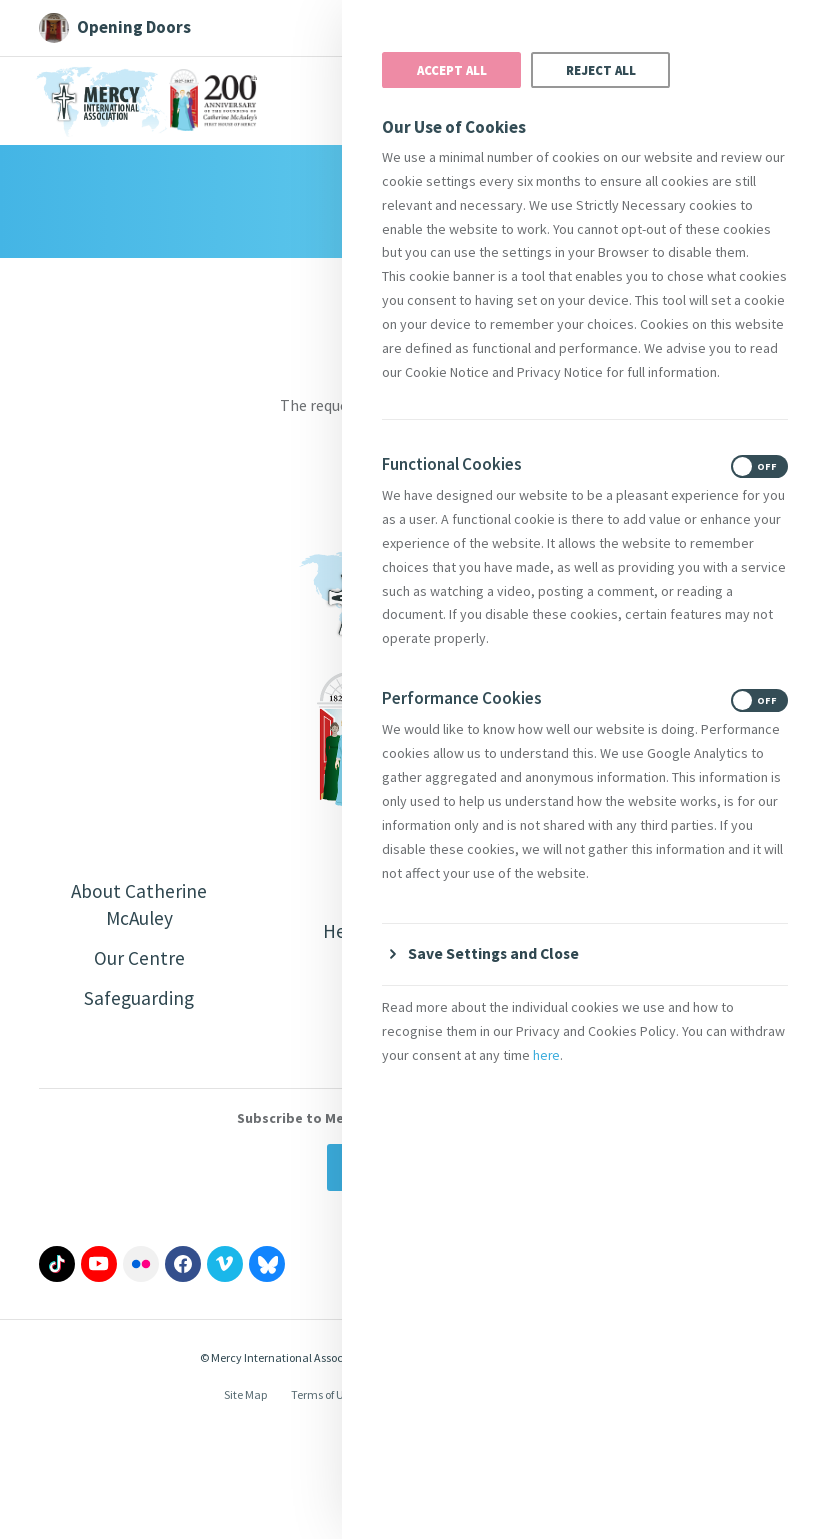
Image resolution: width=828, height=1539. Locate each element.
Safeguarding (139, 1001)
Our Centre (139, 960)
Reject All (601, 70)
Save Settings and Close (496, 953)
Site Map (245, 1398)
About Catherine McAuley (139, 905)
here (547, 1055)
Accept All (452, 70)
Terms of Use (323, 1398)
